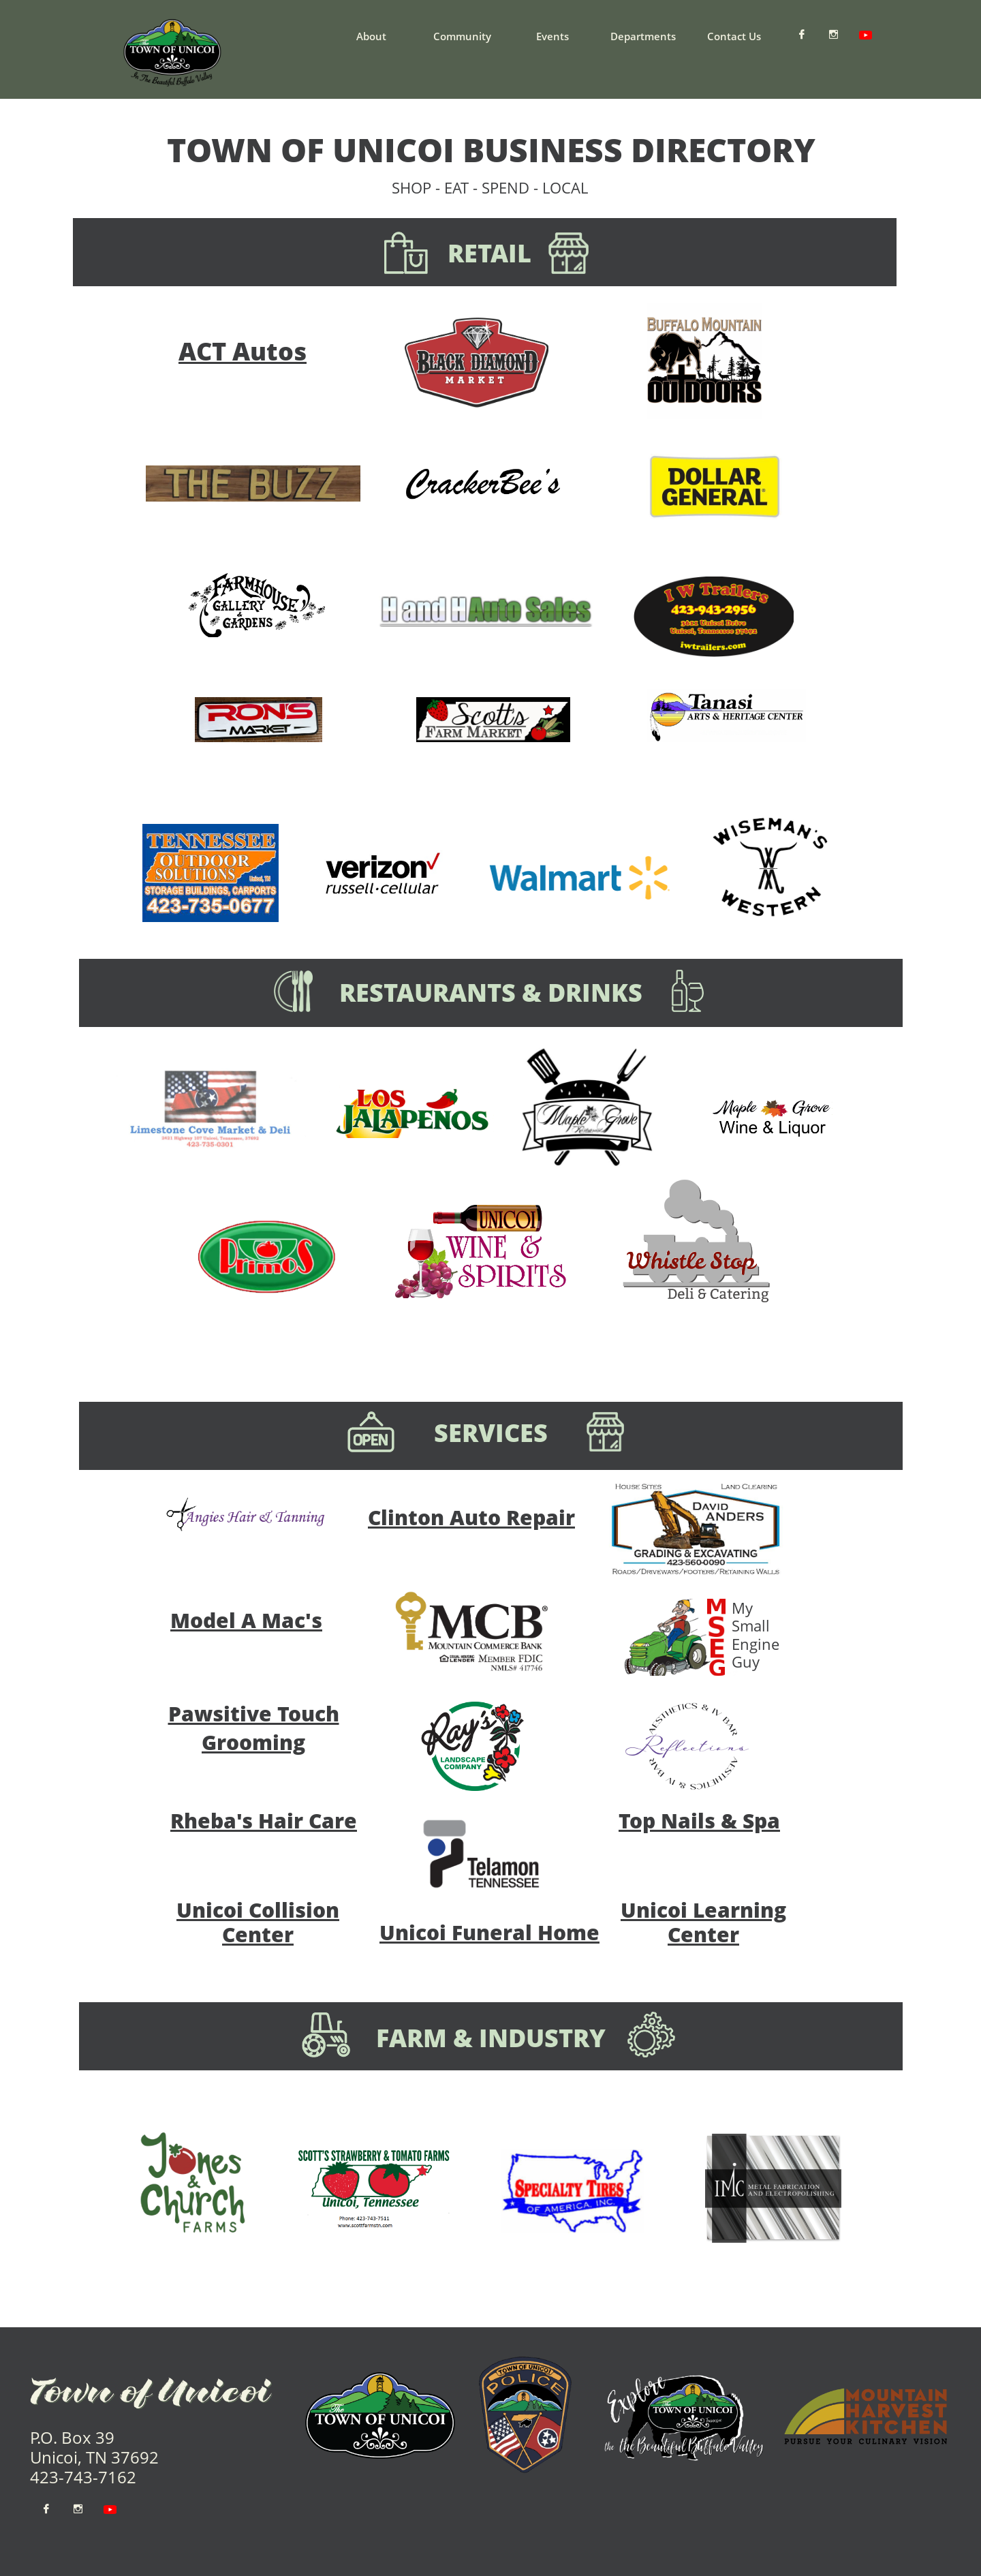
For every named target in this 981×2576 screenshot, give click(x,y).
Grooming (253, 1742)
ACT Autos (242, 351)
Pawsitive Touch (253, 1714)
